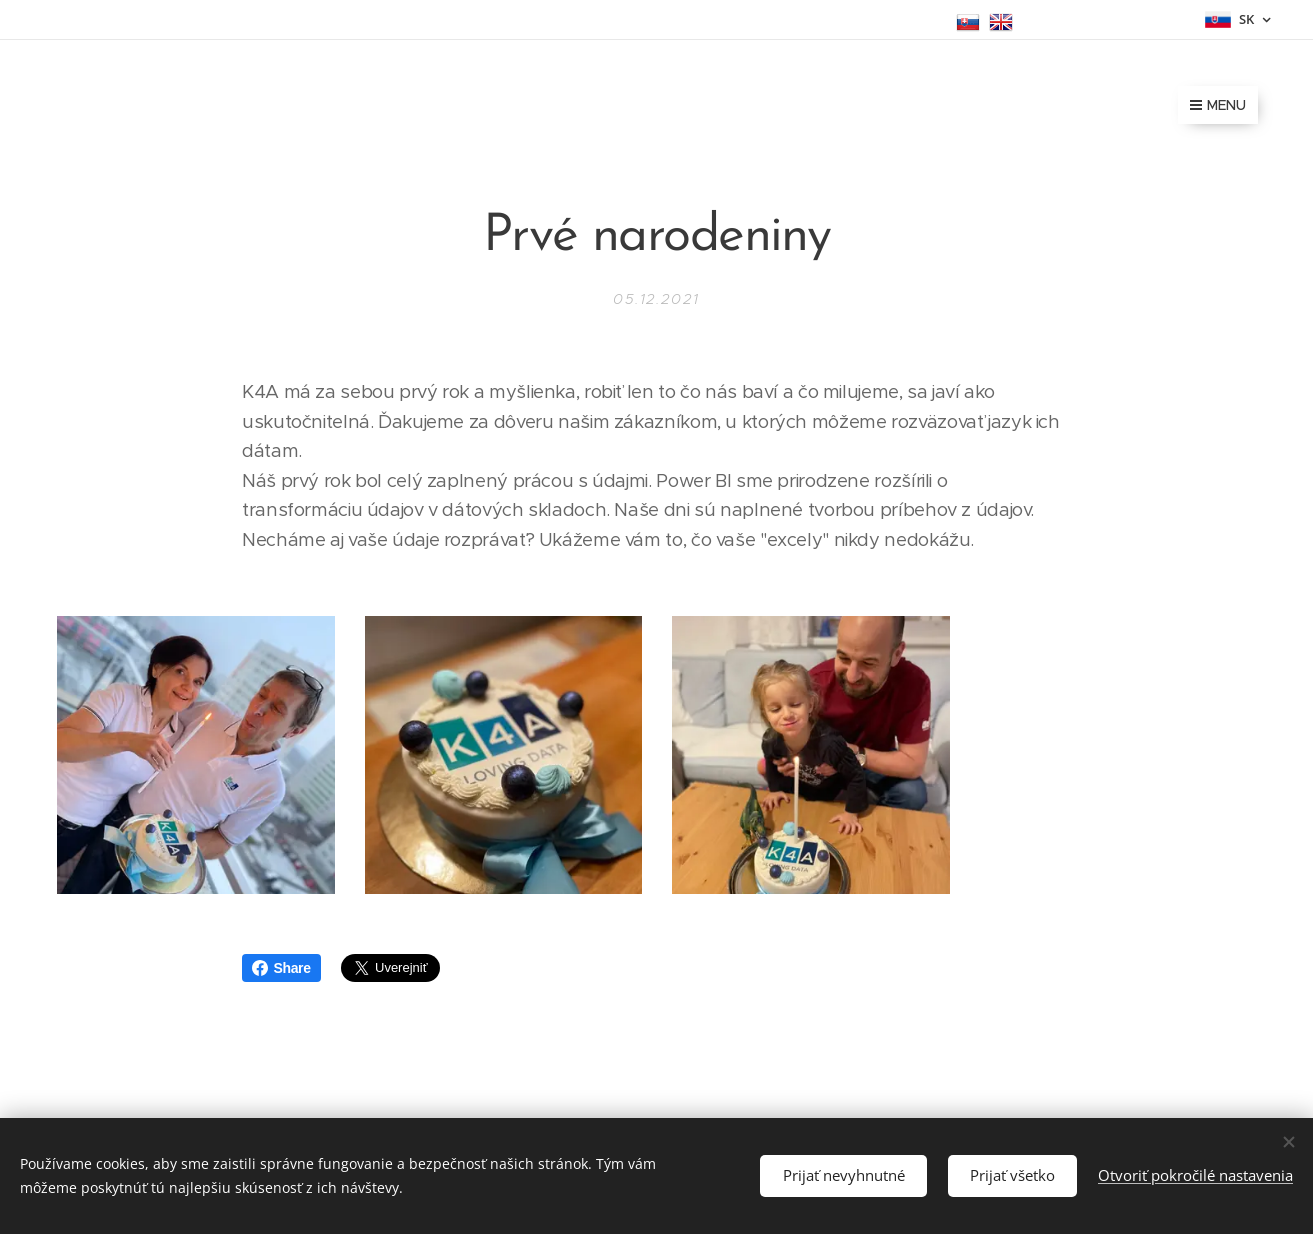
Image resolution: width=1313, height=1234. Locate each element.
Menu (1218, 105)
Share (281, 968)
